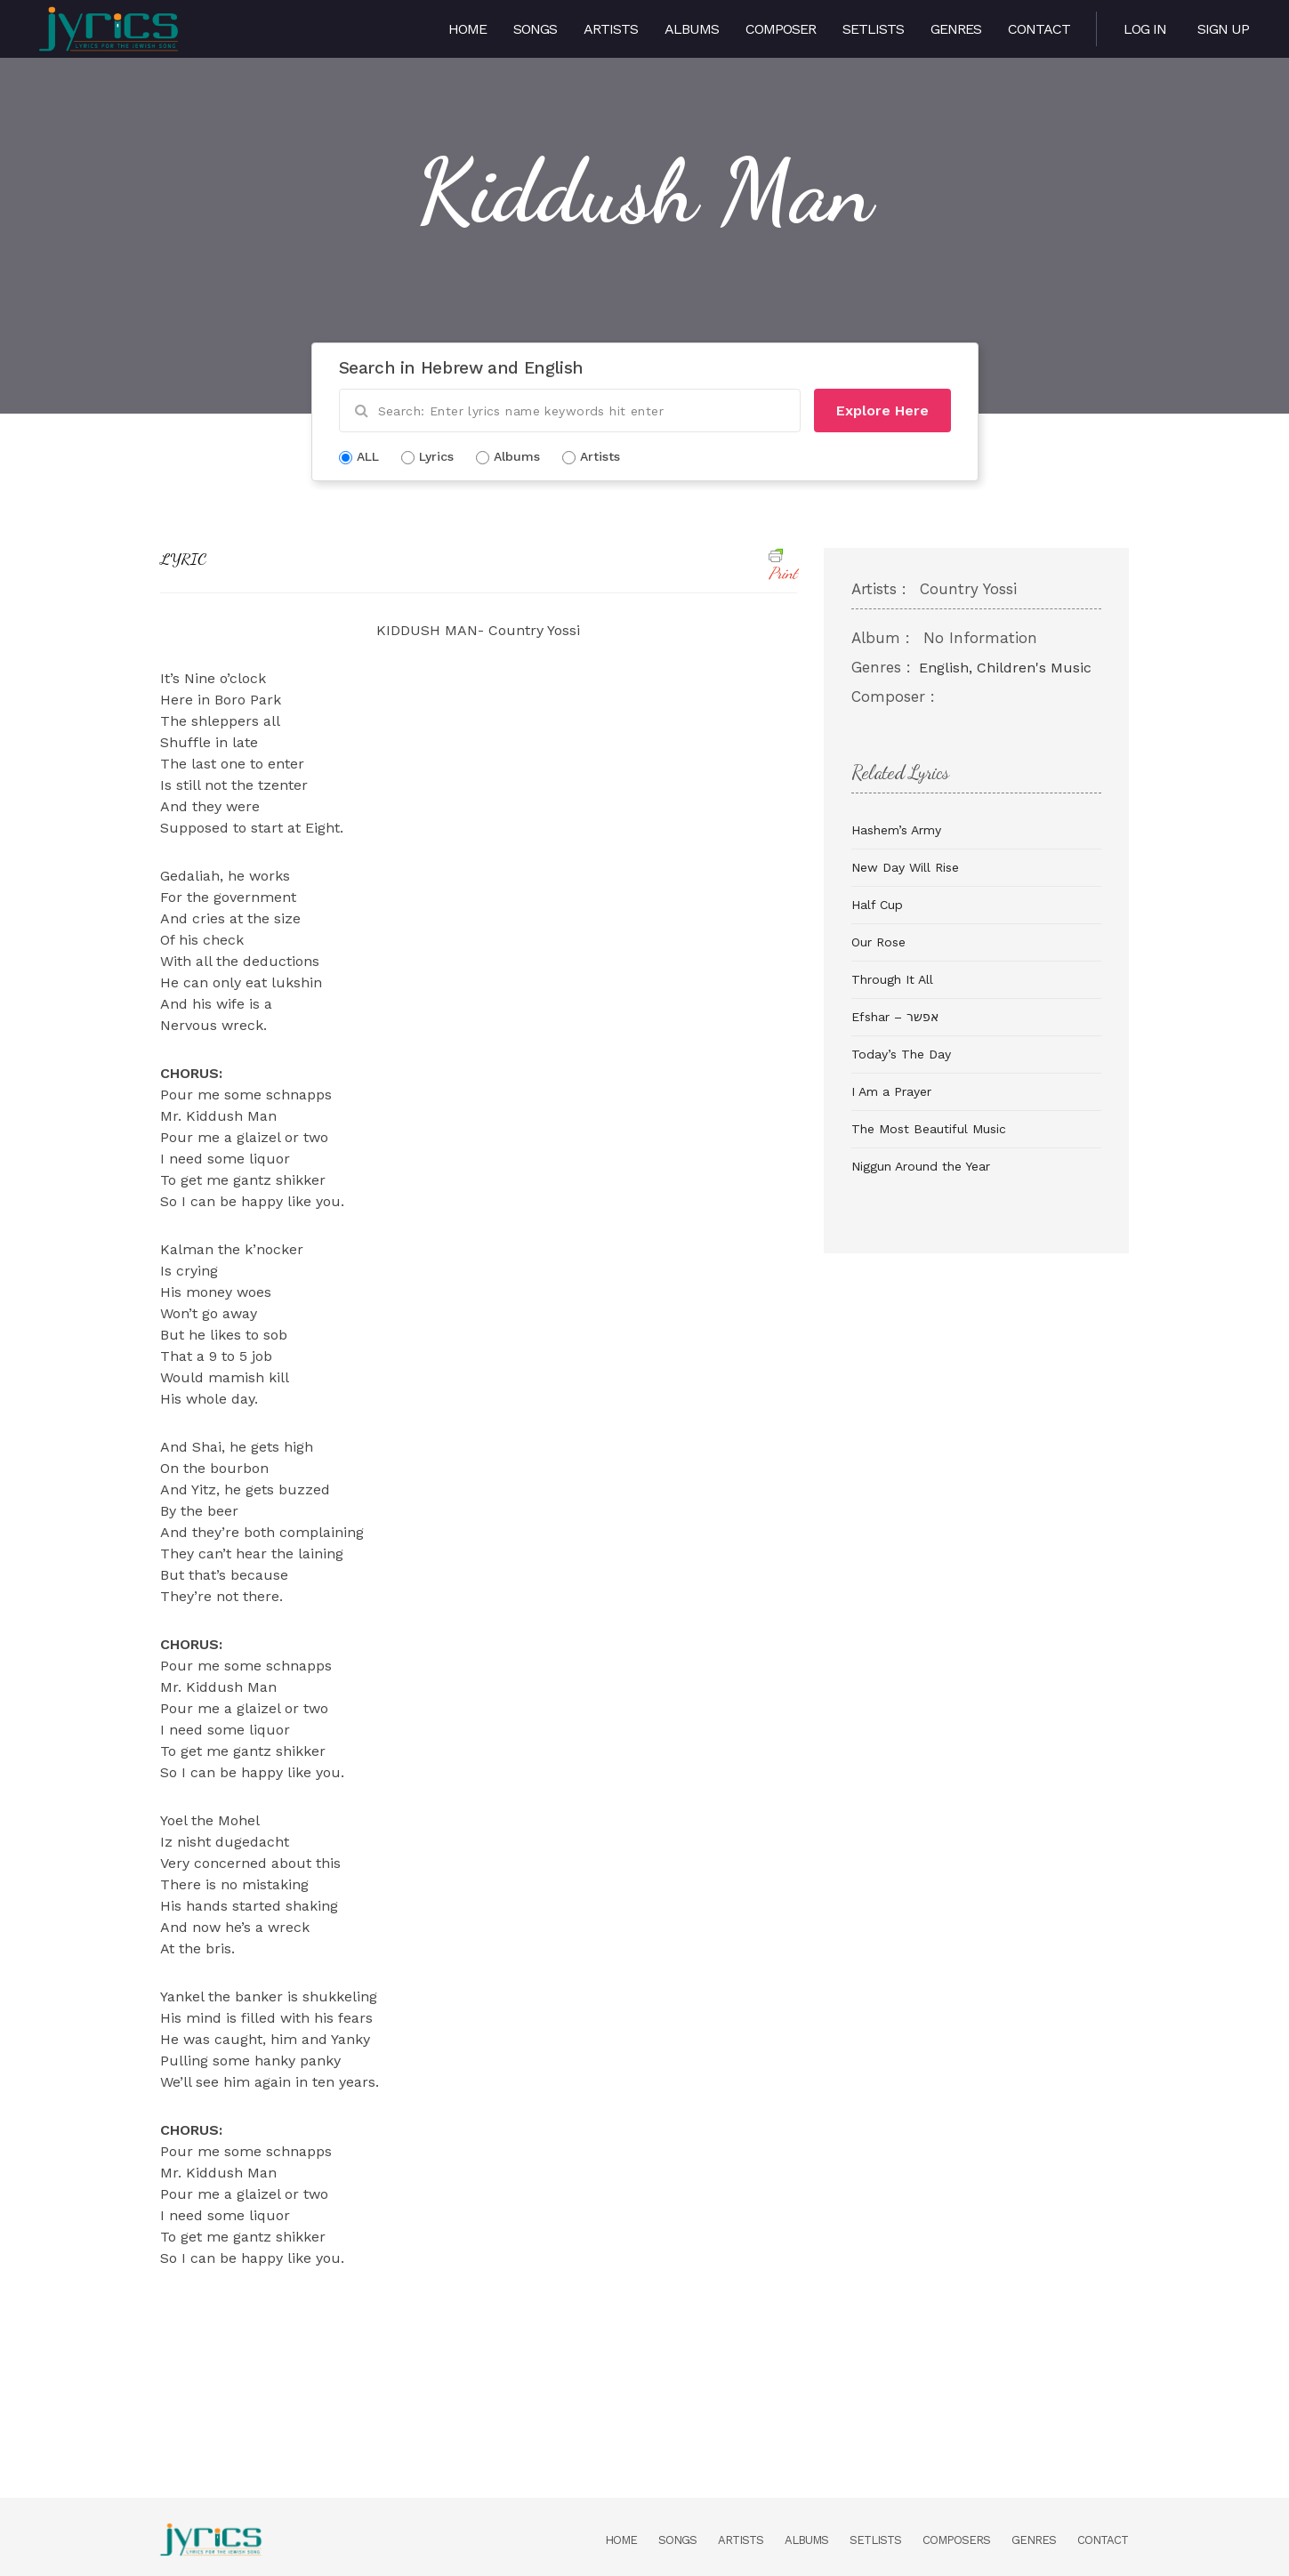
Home (467, 28)
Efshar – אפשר (895, 1017)
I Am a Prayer (891, 1091)
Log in (1145, 28)
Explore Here (882, 410)
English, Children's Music (1005, 667)
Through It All (892, 979)
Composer (780, 28)
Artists (611, 28)
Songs (535, 28)
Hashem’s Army (896, 830)
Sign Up (1223, 28)
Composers (956, 2540)
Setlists (873, 28)
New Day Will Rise (905, 867)
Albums (692, 28)
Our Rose (878, 942)
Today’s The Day (901, 1054)
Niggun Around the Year (920, 1166)
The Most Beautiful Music (928, 1129)
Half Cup (877, 905)
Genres (955, 28)
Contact (1039, 28)
